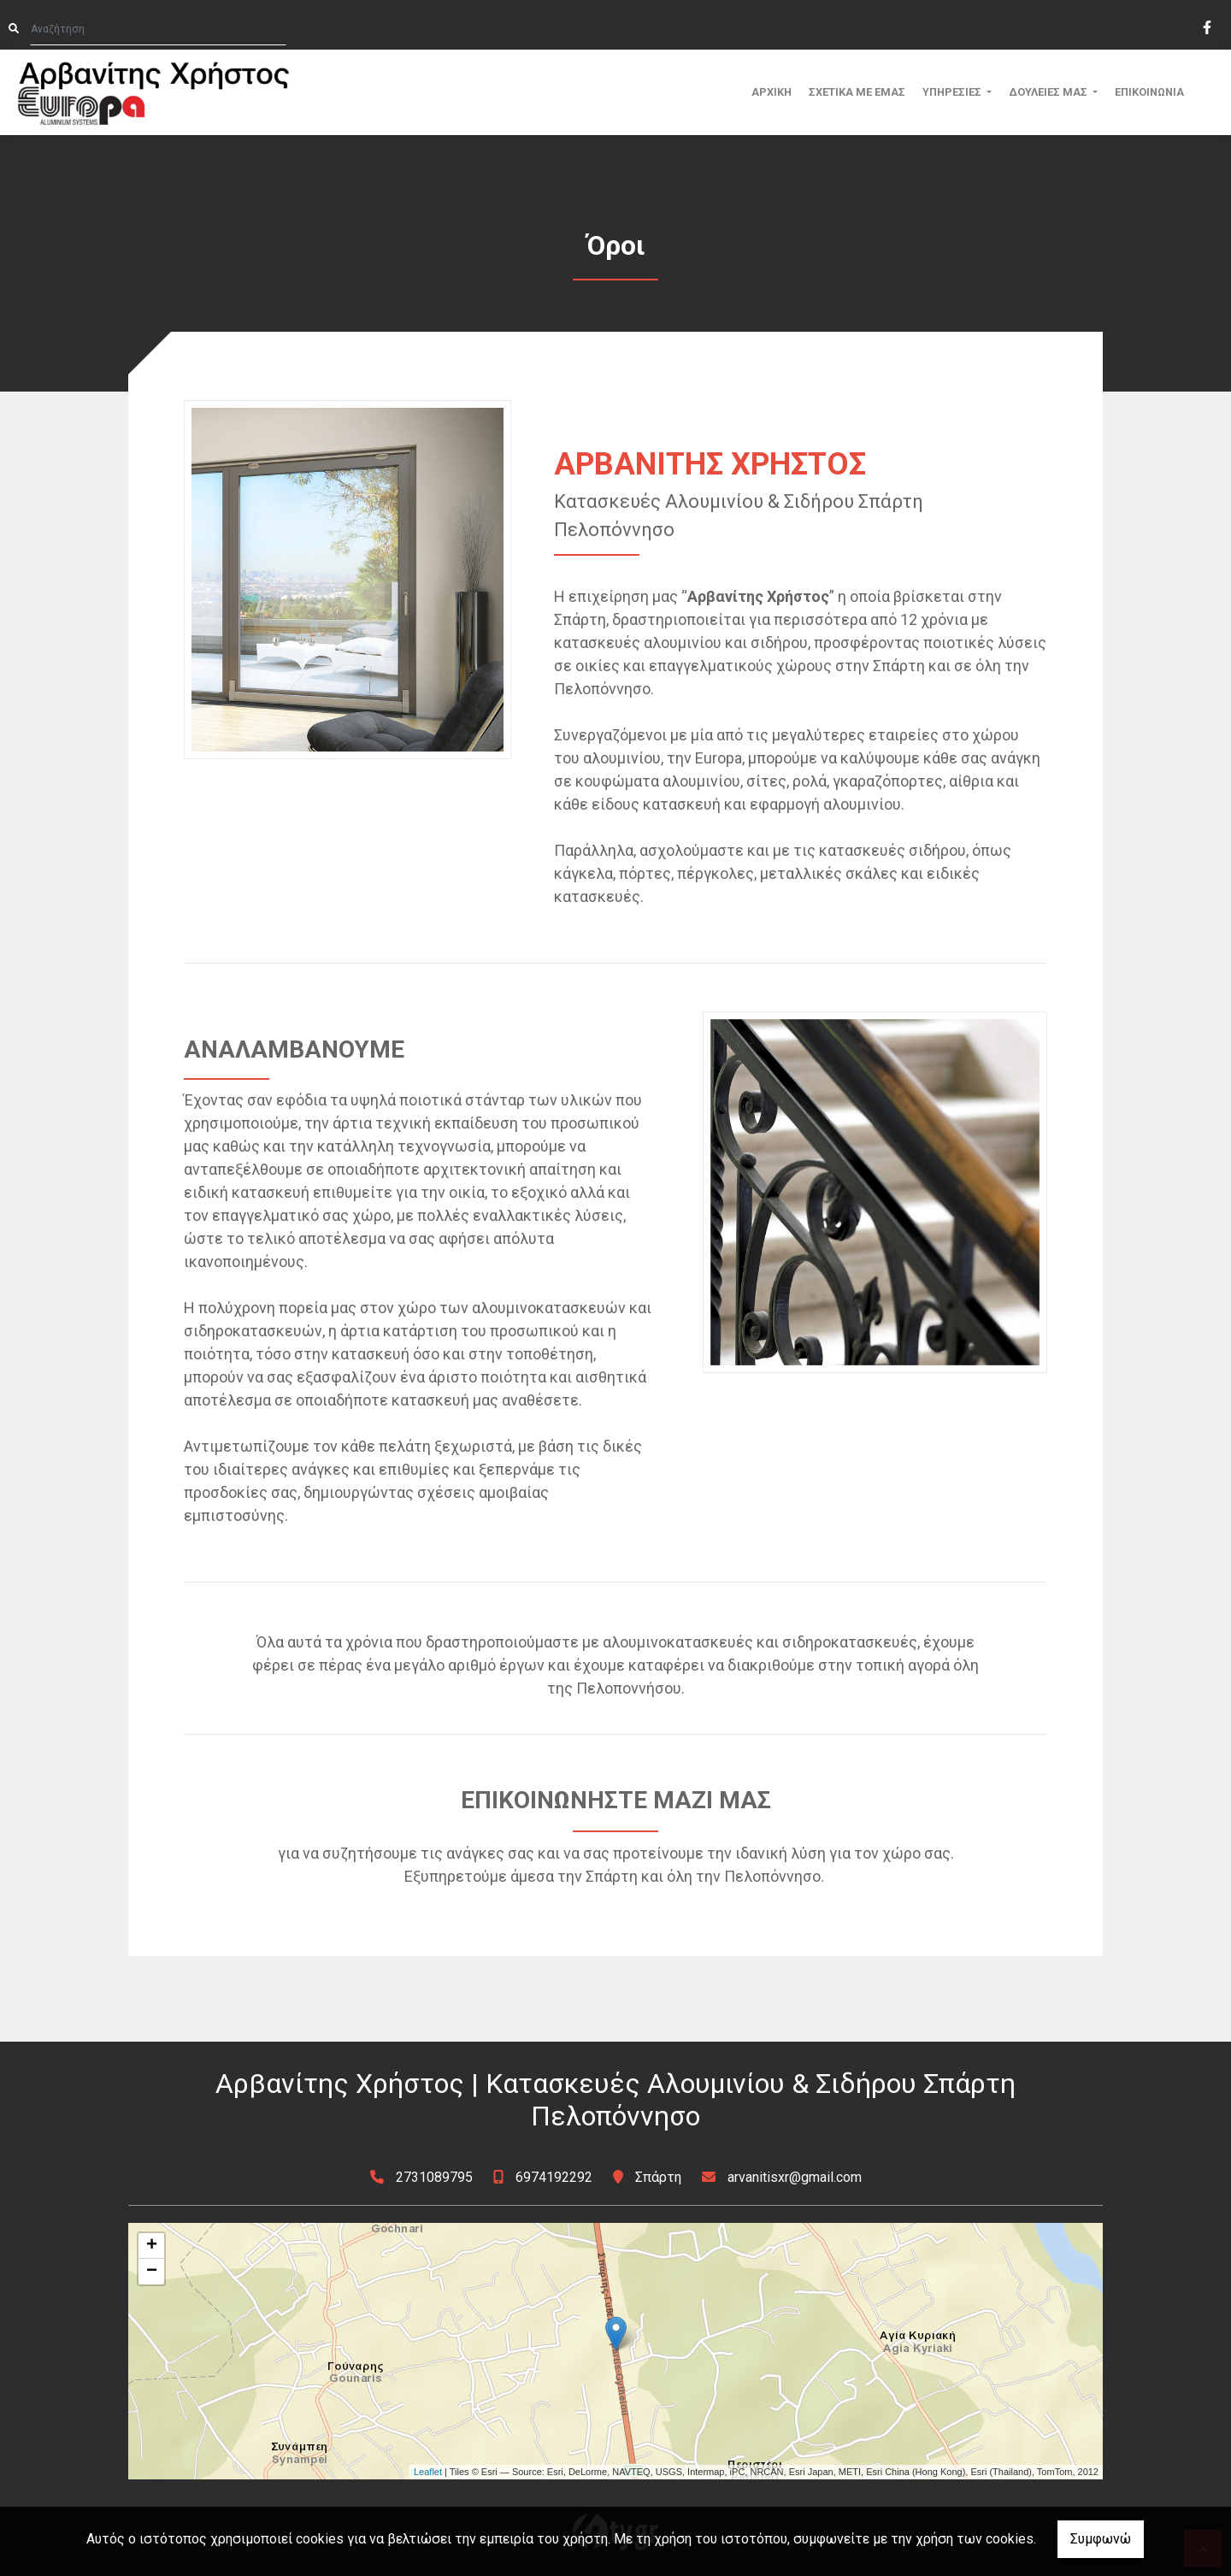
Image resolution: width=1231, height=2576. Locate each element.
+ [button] (151, 2246)
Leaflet (428, 2472)
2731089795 (436, 2177)
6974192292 (553, 2177)
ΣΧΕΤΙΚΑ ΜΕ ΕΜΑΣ (857, 91)
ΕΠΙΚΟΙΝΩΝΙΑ (1149, 91)
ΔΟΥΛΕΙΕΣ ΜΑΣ (1049, 91)
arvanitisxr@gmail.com (794, 2177)
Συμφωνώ (1100, 2539)
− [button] (151, 2271)
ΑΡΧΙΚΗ (771, 91)
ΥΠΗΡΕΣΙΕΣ (953, 91)
